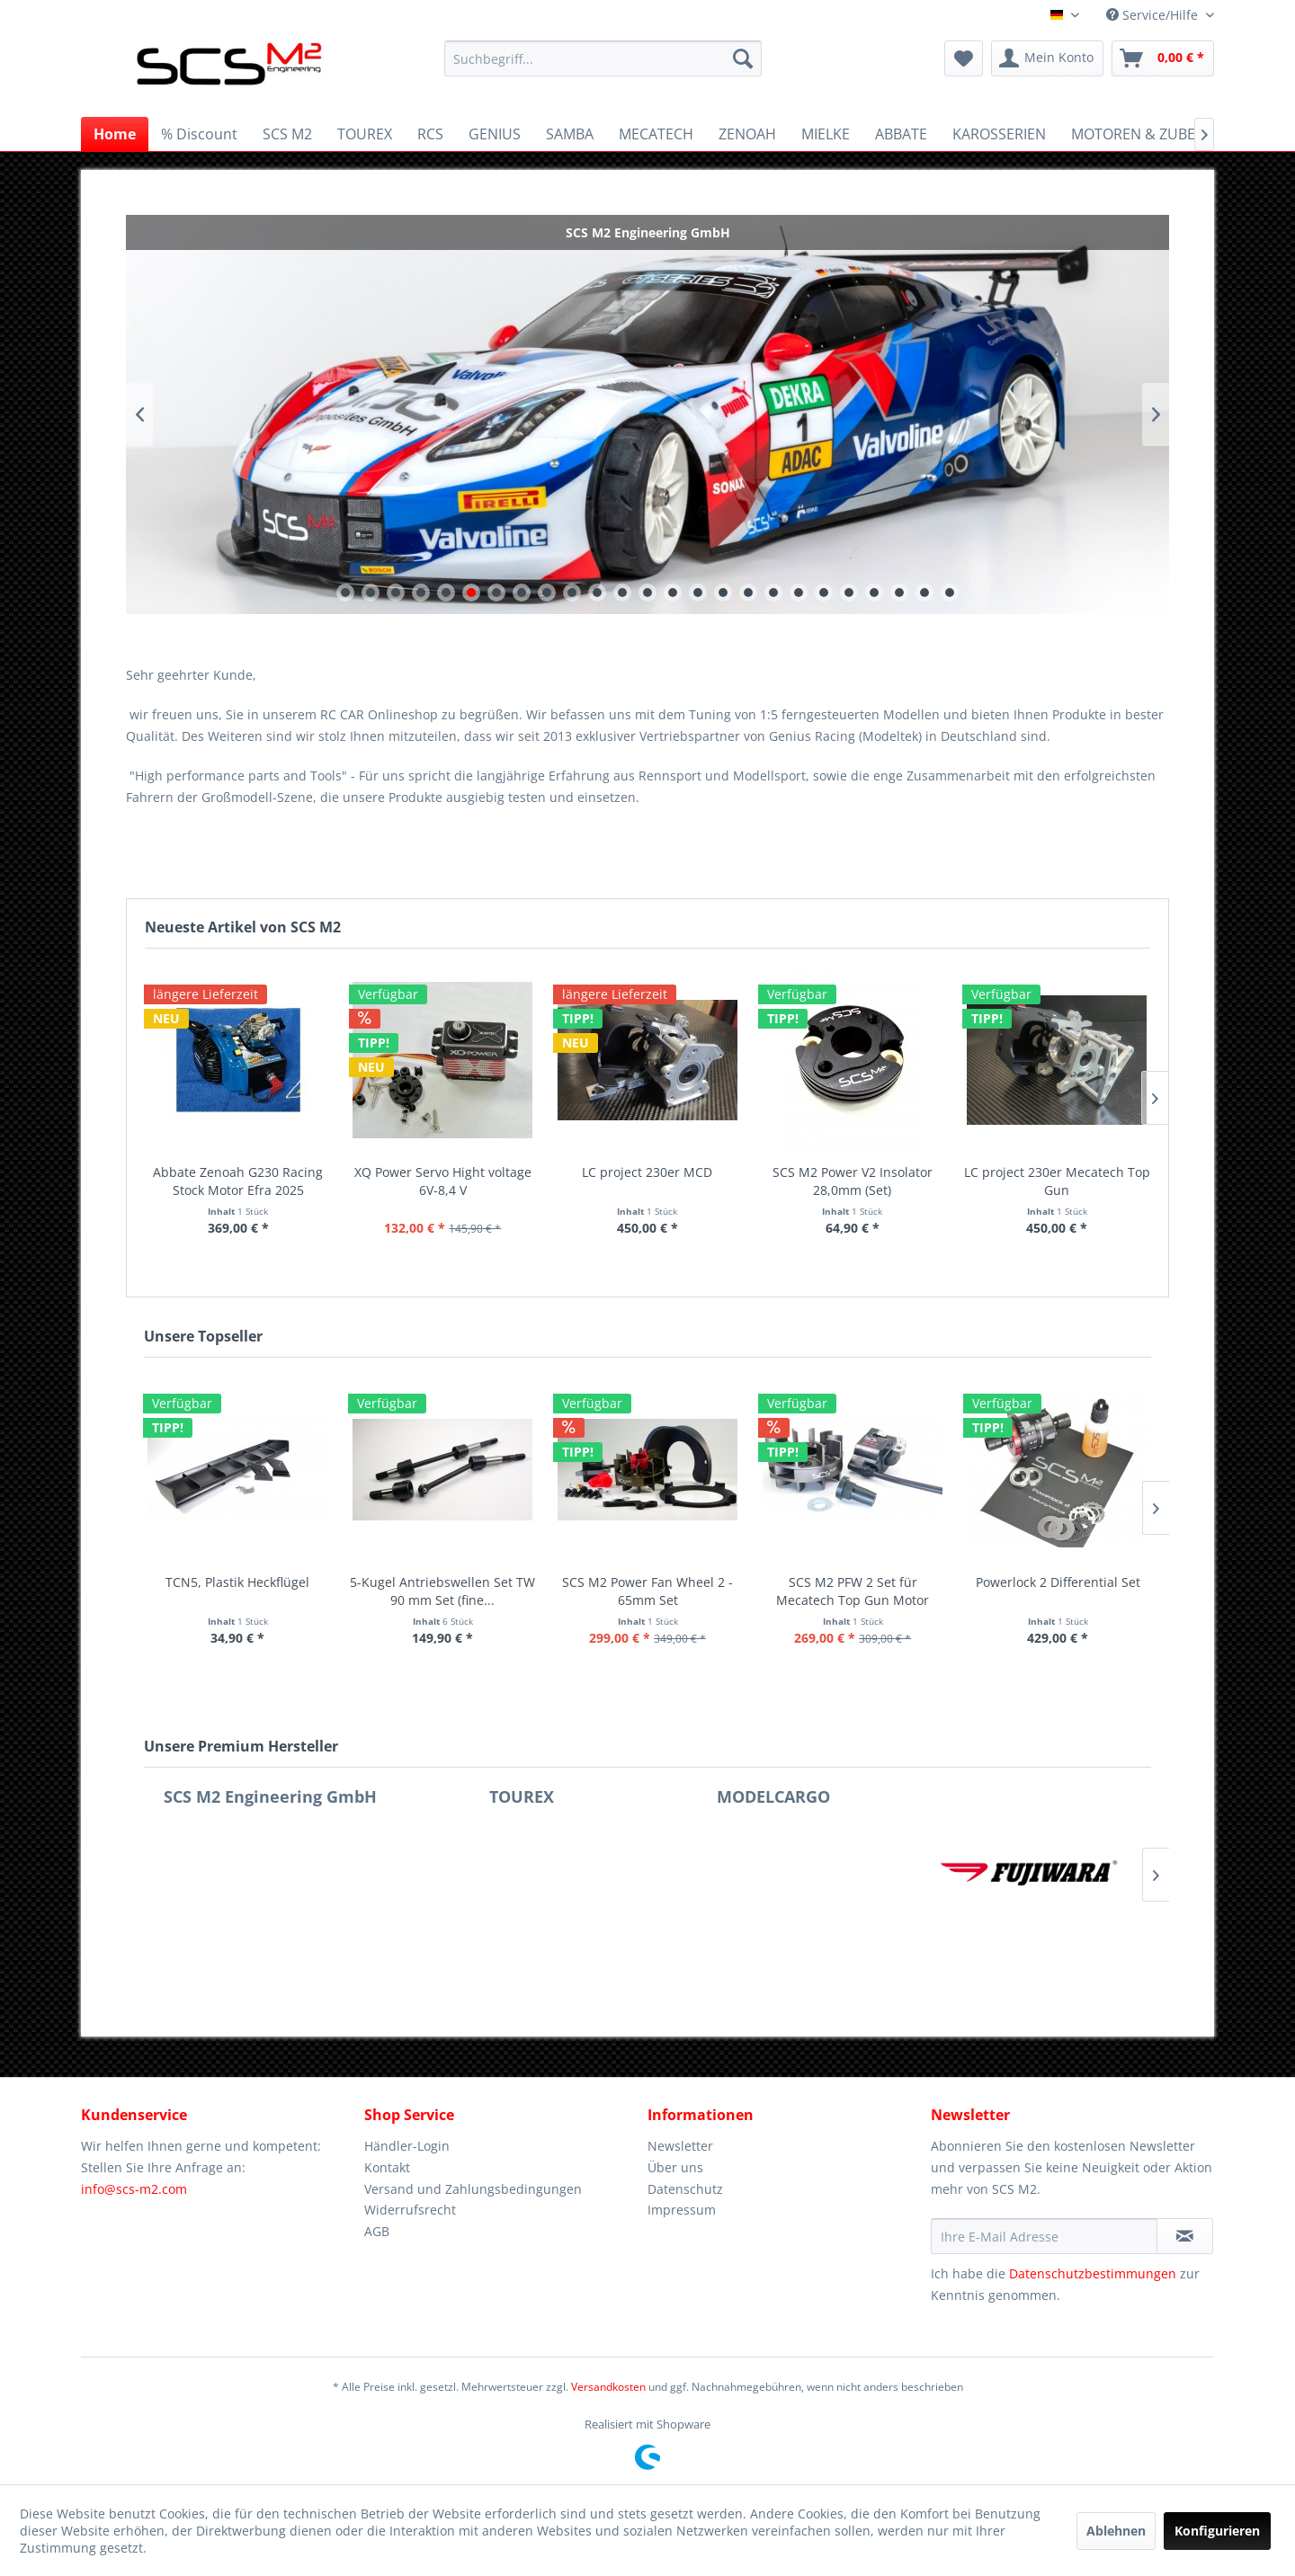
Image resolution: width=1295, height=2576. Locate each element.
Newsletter (680, 2145)
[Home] (114, 134)
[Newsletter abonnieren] (1185, 2236)
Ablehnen (1116, 2530)
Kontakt (387, 2167)
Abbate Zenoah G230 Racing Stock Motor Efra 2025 (238, 1181)
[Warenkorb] (1163, 58)
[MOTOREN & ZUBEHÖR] (1148, 134)
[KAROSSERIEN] (999, 134)
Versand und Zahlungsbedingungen (473, 2188)
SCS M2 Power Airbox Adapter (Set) (894, 1591)
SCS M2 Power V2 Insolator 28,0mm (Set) (853, 1181)
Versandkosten (608, 2386)
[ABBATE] (901, 134)
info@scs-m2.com (134, 2188)
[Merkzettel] (963, 58)
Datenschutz (685, 2188)
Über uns (675, 2167)
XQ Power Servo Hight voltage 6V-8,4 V (442, 1181)
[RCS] (430, 134)
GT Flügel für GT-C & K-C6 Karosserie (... (484, 1591)
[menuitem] (603, 58)
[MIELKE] (825, 134)
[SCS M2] (287, 134)
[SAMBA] (569, 134)
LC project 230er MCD (647, 1172)
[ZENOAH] (747, 134)
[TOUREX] (365, 134)
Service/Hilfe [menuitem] (1153, 14)
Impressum (682, 2209)
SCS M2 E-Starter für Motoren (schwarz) (1099, 1591)
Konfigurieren (1217, 2530)
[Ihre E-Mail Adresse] (1044, 2236)
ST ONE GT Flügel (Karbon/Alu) (279, 1582)
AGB (376, 2231)
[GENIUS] (494, 134)
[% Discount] (199, 134)
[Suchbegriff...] (603, 58)
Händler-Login (407, 2145)
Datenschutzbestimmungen (1092, 2273)
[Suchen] (743, 58)
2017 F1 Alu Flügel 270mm (689, 1582)
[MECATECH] (656, 134)
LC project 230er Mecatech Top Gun (1057, 1181)
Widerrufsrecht (410, 2209)
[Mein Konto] (1047, 58)
